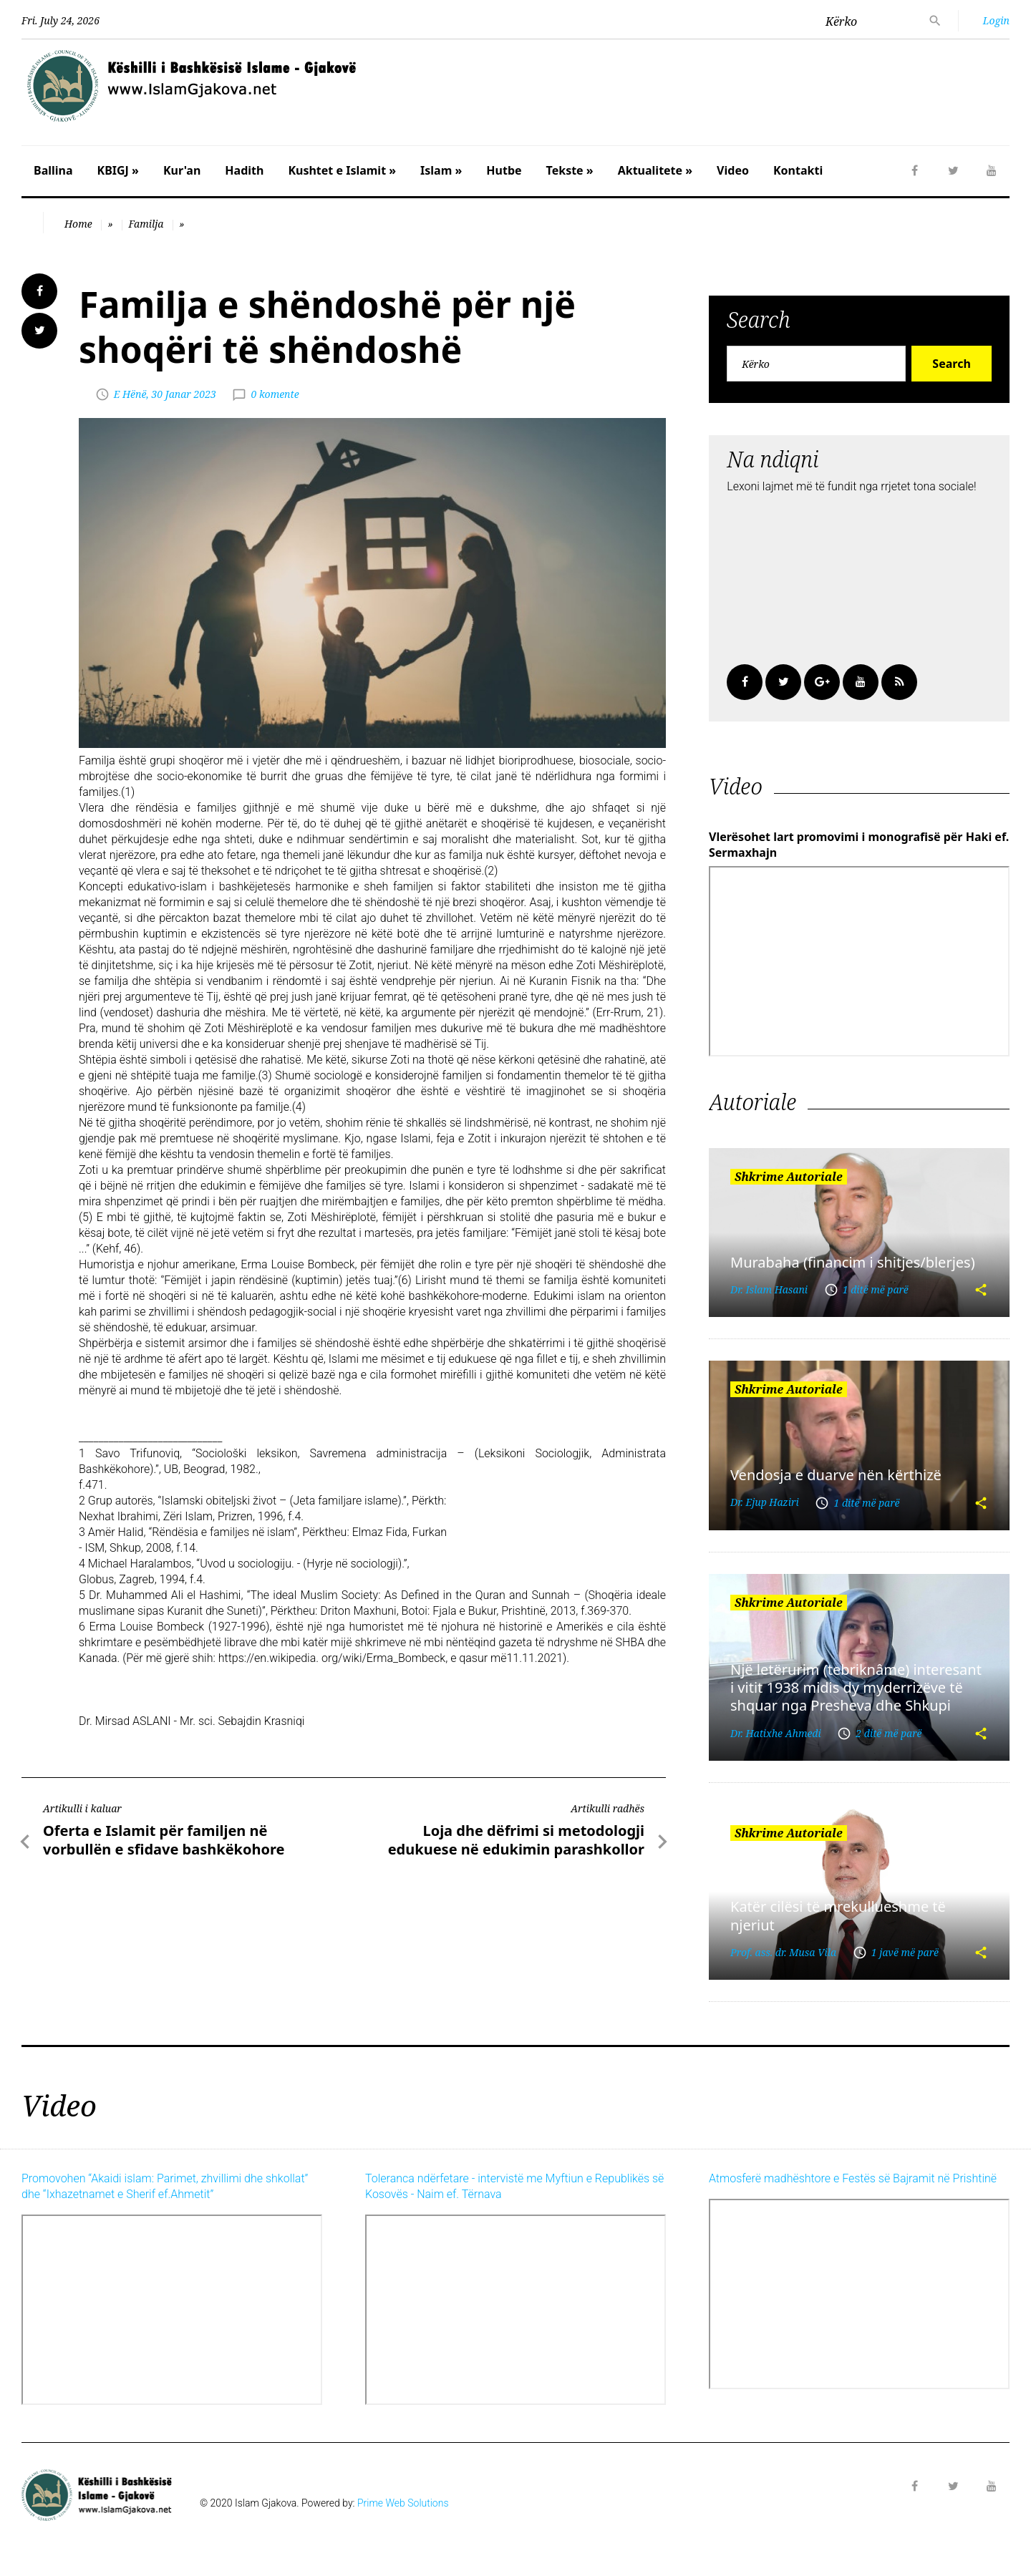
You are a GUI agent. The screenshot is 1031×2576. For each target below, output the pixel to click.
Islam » (441, 170)
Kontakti (798, 170)
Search (951, 363)
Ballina (53, 170)
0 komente (275, 394)
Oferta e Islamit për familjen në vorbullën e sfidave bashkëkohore (164, 1840)
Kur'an (181, 170)
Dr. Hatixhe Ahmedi (775, 1733)
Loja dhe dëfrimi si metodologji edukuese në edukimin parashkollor (516, 1840)
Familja (145, 223)
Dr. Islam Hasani (769, 1289)
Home (78, 223)
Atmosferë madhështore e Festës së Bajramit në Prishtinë (853, 2178)
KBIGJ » (118, 170)
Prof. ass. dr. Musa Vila (783, 1952)
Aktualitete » (655, 170)
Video (733, 170)
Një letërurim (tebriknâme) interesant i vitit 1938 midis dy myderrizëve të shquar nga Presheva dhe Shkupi (856, 1688)
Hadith (244, 170)
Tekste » (570, 170)
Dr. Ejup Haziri (764, 1502)
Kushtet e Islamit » (342, 170)
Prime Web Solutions (403, 2503)
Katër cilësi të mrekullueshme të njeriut (838, 1915)
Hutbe (503, 170)
